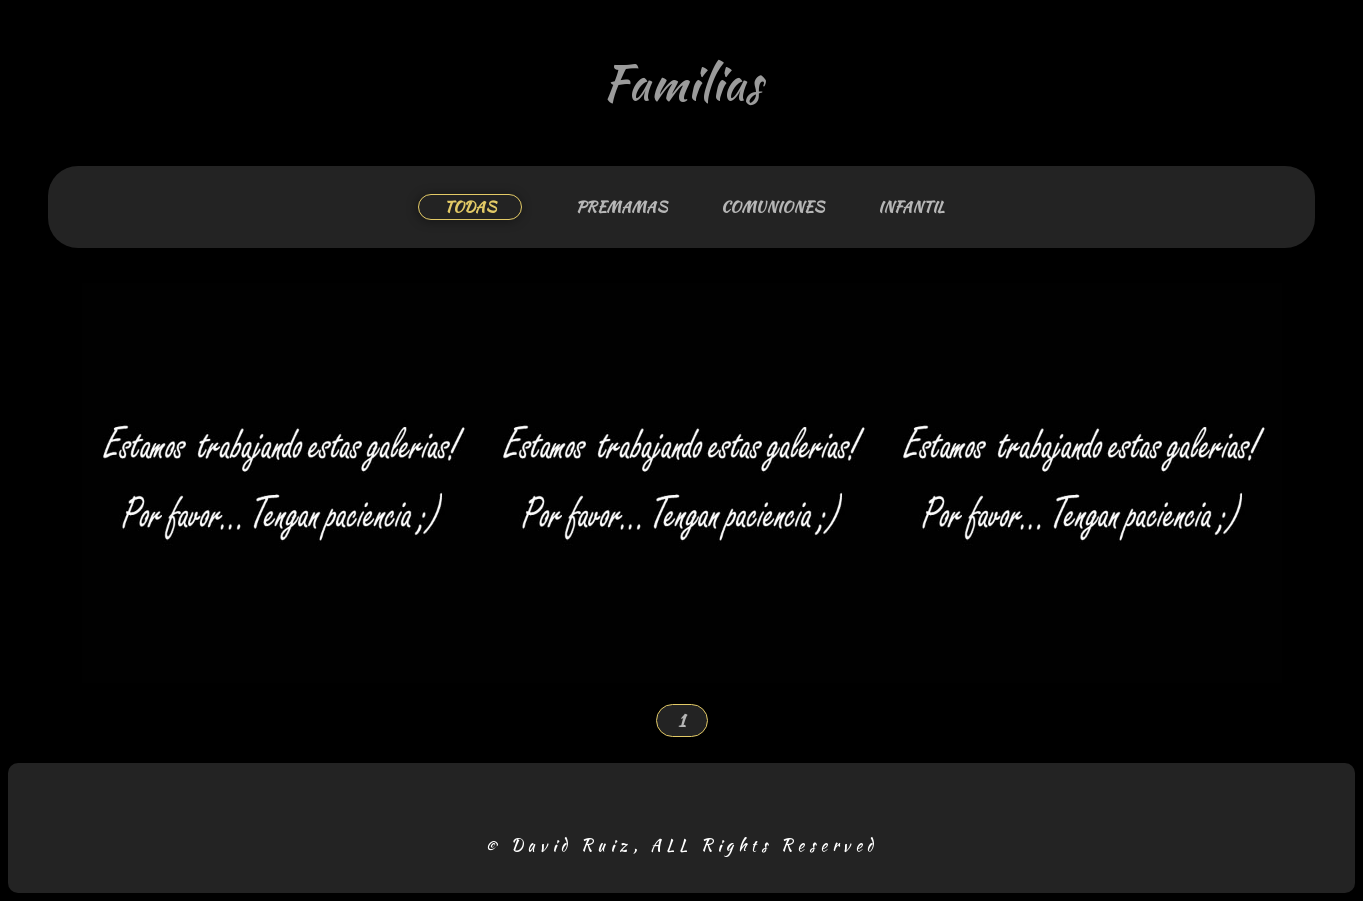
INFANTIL (911, 207)
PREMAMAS (621, 207)
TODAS (470, 207)
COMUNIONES (772, 207)
